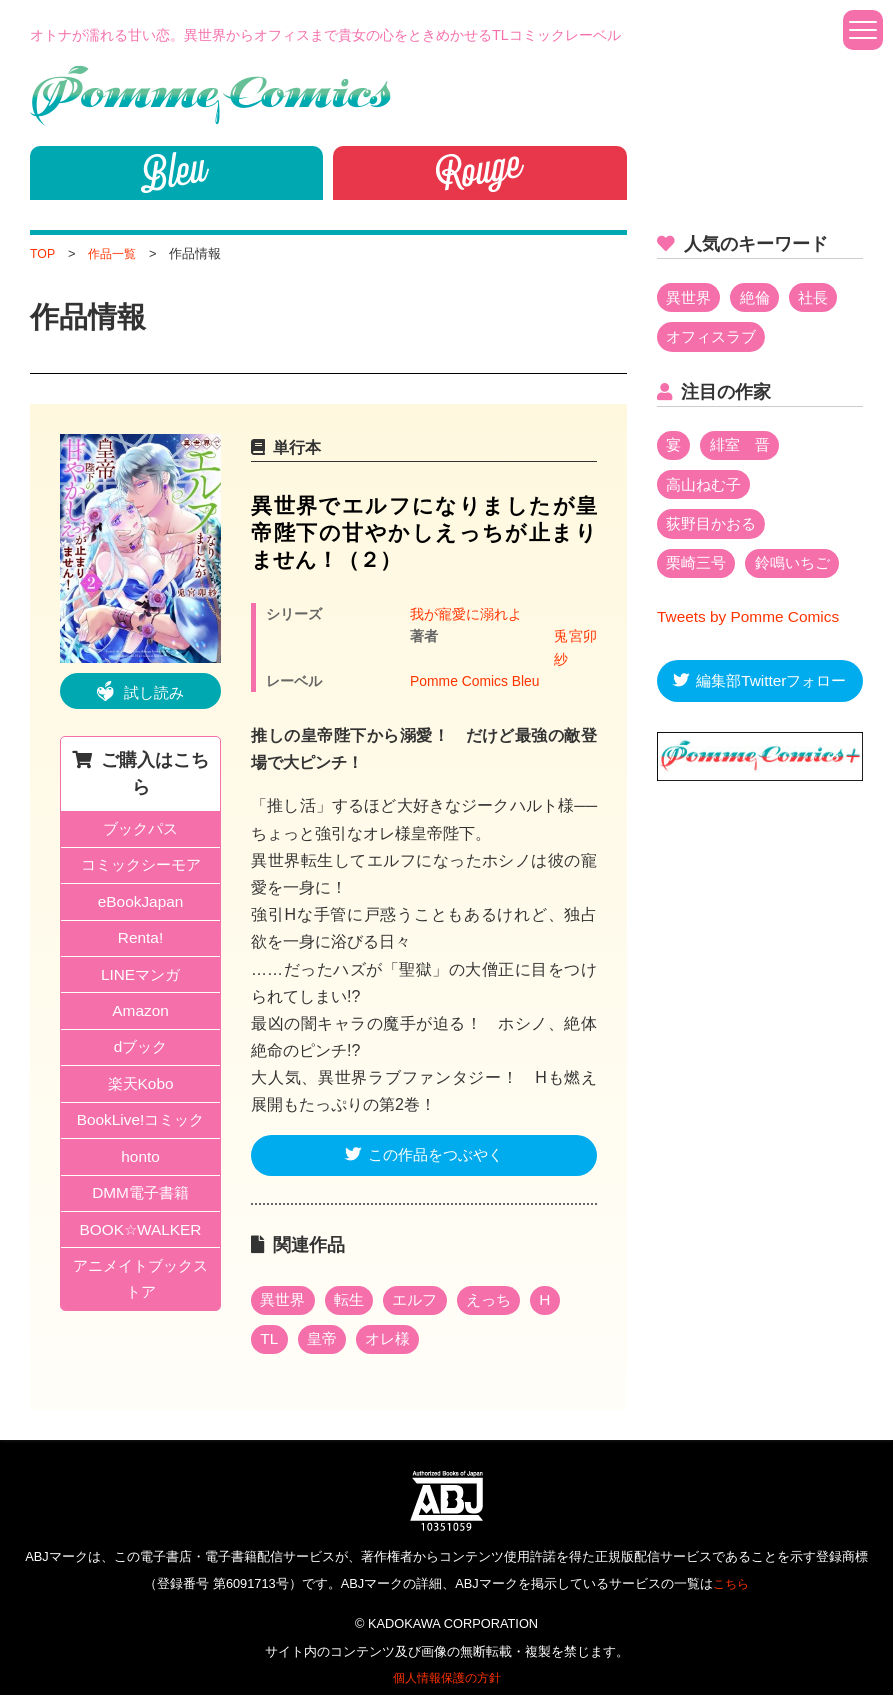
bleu (176, 170)
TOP (43, 253)
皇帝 (325, 1323)
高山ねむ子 (707, 488)
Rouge (479, 170)
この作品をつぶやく (436, 1136)
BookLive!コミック (140, 1132)
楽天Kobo (140, 1095)
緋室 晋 (744, 448)
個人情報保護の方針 (446, 1662)
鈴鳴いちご (800, 569)
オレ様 (394, 1323)
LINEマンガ (141, 981)
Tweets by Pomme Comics (751, 624)
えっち (500, 1282)
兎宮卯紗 (438, 637)
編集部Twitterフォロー (771, 689)
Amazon (140, 1019)
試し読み (154, 692)
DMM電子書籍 (140, 1208)
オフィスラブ (715, 338)
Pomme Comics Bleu (477, 660)
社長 (821, 298)
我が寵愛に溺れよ (466, 614)
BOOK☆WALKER (140, 1246)
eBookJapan (140, 906)
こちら (730, 1568)
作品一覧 (115, 253)
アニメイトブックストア (141, 1298)
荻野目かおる (715, 528)
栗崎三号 (699, 569)
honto (141, 1170)
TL (270, 1323)
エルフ (423, 1282)
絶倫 (760, 298)
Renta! (140, 944)
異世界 (285, 1282)
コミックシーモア (141, 868)
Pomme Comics (211, 95)
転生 (354, 1282)
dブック (140, 1057)
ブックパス (141, 830)
